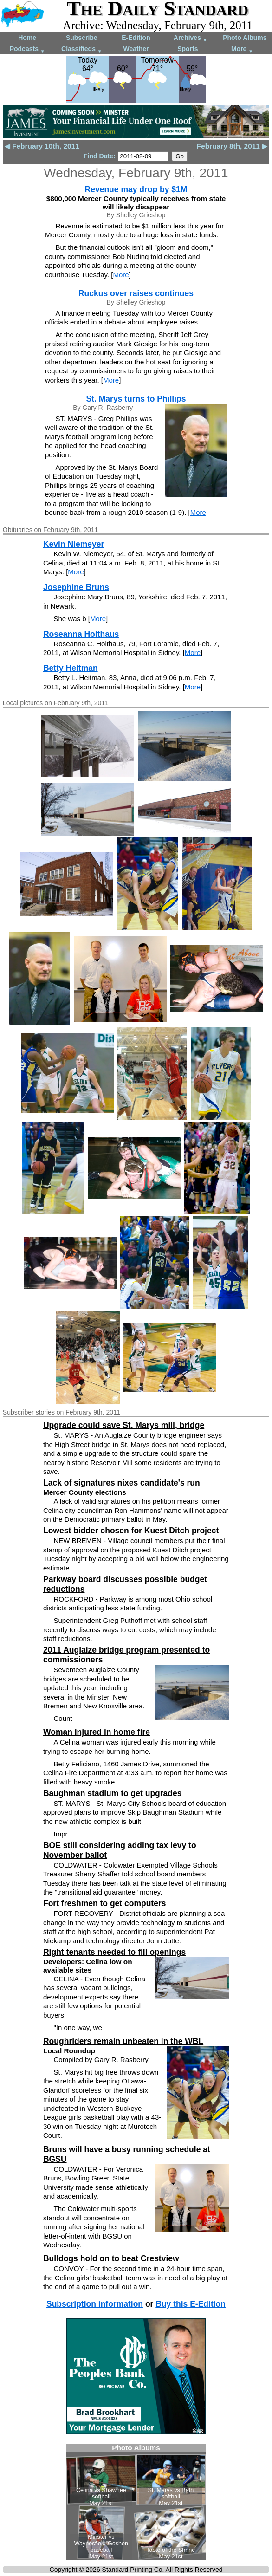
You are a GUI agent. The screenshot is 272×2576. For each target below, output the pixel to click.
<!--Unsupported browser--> (136, 2502)
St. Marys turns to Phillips (136, 398)
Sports (187, 48)
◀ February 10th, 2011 (42, 146)
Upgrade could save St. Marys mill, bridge (123, 1425)
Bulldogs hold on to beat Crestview (111, 2258)
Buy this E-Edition (190, 2304)
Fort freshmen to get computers (104, 1903)
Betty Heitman (70, 668)
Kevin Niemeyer (73, 544)
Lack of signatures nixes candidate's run (121, 1482)
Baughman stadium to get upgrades (112, 1793)
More (242, 49)
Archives (190, 38)
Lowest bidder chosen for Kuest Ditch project (131, 1530)
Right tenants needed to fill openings (114, 1952)
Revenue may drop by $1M (136, 189)
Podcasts (27, 49)
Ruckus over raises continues (136, 293)
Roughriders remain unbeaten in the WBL (123, 2041)
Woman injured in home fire (96, 1732)
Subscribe (81, 37)
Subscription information (94, 2304)
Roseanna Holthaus (81, 634)
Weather (136, 48)
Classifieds (81, 49)
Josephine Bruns (76, 587)
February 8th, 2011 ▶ (232, 146)
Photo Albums (244, 37)
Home (27, 37)
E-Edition (136, 37)
